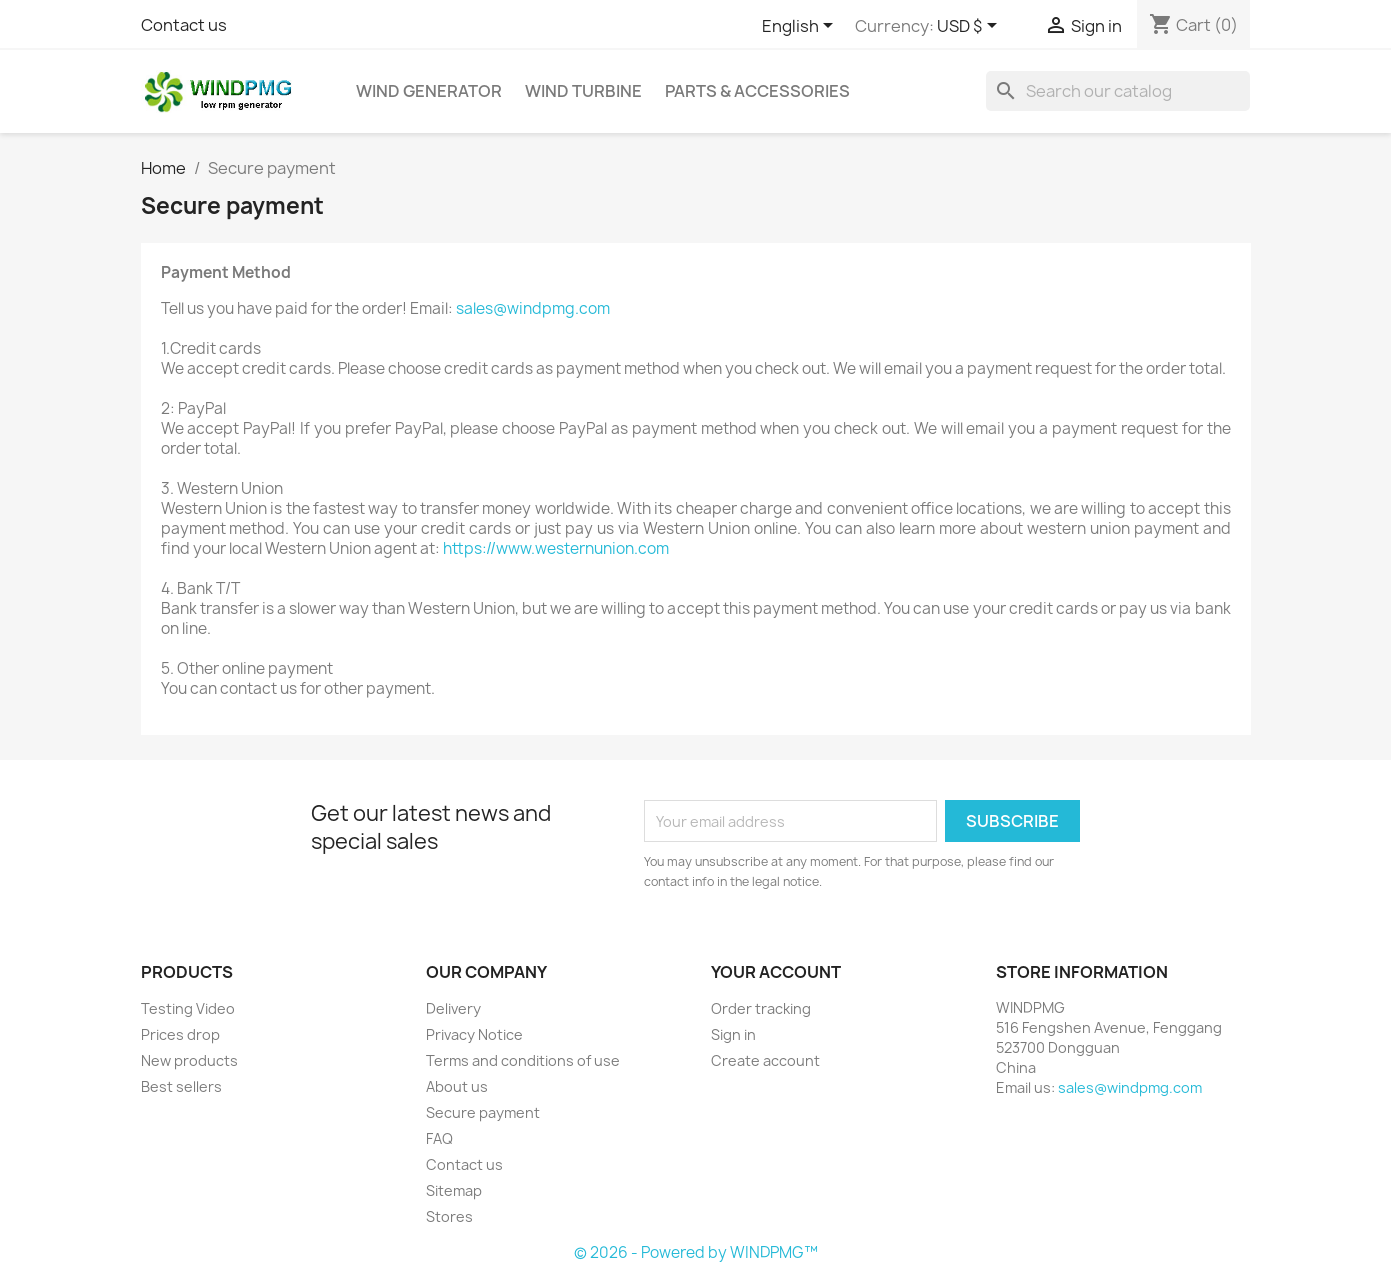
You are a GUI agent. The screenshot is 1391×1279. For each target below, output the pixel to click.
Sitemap (454, 1190)
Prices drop (180, 1034)
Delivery (453, 1008)
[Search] (1118, 91)
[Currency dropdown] (970, 27)
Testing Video (188, 1008)
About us (457, 1086)
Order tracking (761, 1008)
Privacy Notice (474, 1034)
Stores (449, 1216)
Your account (776, 972)
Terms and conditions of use (523, 1060)
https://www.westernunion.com (556, 548)
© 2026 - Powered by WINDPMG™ (696, 1252)
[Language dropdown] (801, 27)
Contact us (184, 25)
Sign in (733, 1034)
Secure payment (483, 1112)
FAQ (439, 1138)
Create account (765, 1060)
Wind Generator (429, 91)
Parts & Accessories (757, 91)
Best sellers (181, 1086)
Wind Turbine (583, 91)
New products (189, 1060)
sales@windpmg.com (533, 308)
